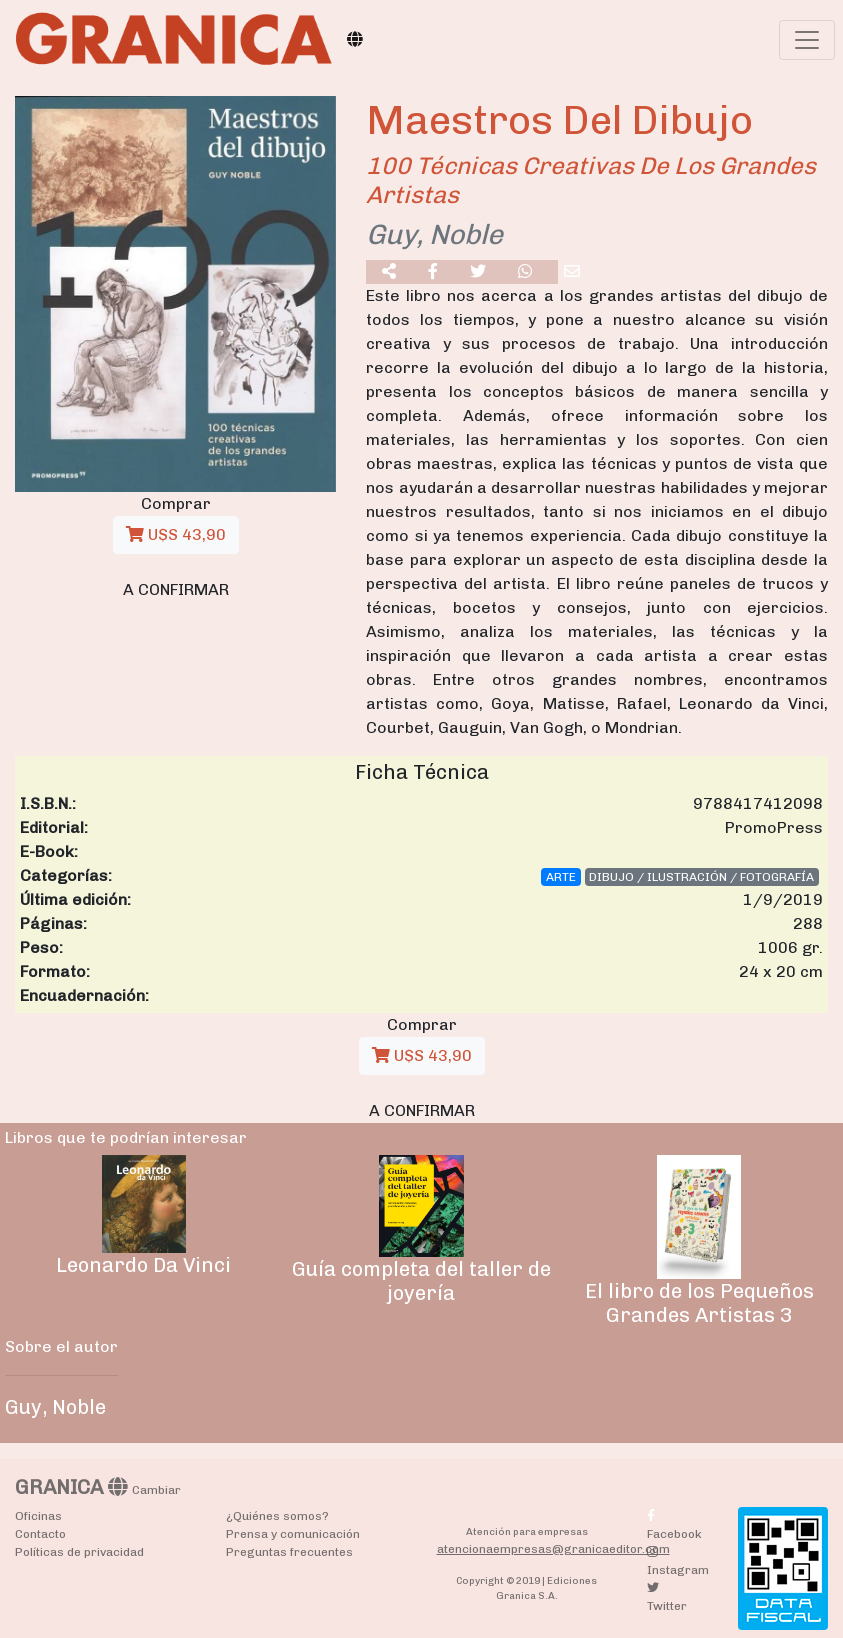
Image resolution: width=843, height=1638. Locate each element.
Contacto (40, 1534)
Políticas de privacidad (79, 1552)
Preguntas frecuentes (289, 1552)
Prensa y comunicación (293, 1534)
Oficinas (38, 1516)
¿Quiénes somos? (277, 1516)
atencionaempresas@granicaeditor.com (553, 1549)
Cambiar (156, 1490)
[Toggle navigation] (807, 40)
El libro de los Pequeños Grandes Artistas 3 (699, 1303)
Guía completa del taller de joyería (421, 1281)
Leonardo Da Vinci (143, 1265)
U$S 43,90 (176, 534)
